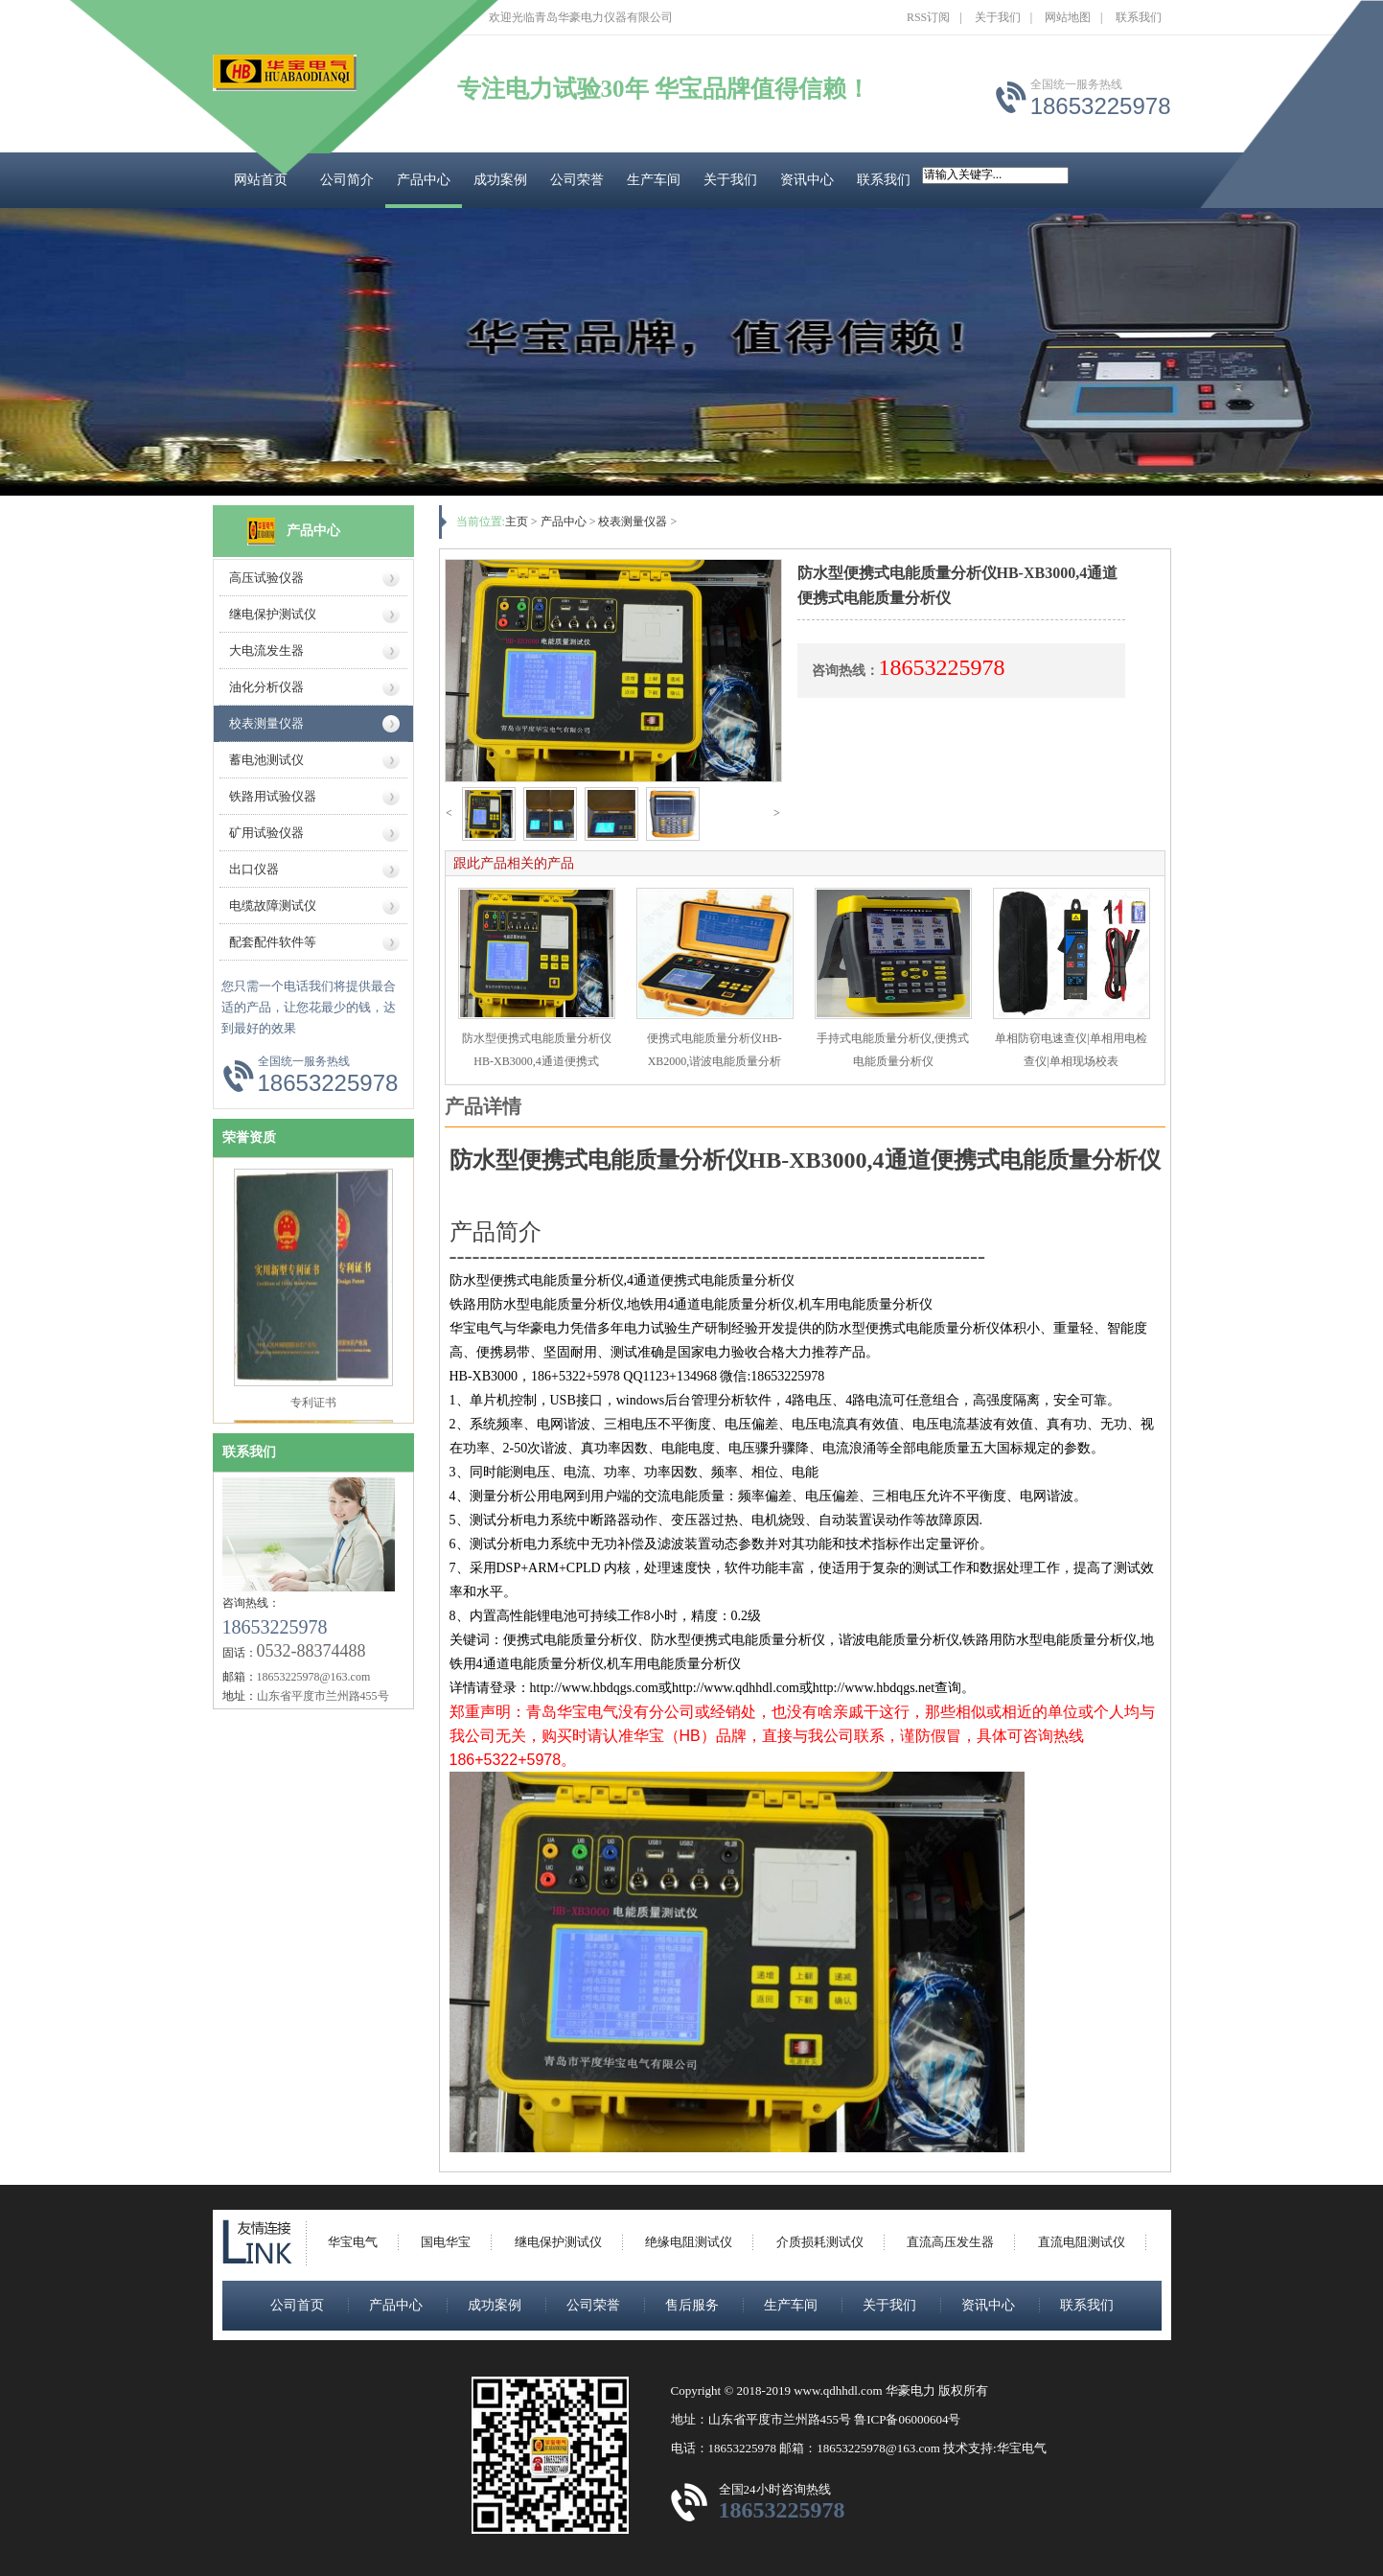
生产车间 (653, 180)
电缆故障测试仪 (272, 905)
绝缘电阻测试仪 (688, 2242)
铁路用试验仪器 (272, 796)
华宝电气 (353, 2242)
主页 (516, 521)
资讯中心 (807, 180)
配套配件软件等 (272, 942)
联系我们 (1139, 17)
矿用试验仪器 (266, 832)
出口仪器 (254, 869)
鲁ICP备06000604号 (907, 2419)
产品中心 (423, 180)
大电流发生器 (266, 650)
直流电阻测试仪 (1081, 2242)
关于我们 (998, 17)
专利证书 (313, 1410)
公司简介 (347, 180)
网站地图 (1068, 17)
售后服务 (692, 2305)
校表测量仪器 (266, 723)
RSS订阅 (928, 17)
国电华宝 (446, 2242)
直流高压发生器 (950, 2242)
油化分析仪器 (266, 687)
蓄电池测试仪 (266, 760)
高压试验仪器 (266, 577)
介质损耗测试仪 (820, 2242)
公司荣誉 (577, 180)
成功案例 (500, 180)
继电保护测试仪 (272, 614)
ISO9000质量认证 (313, 1159)
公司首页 (297, 2305)
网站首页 (261, 180)
